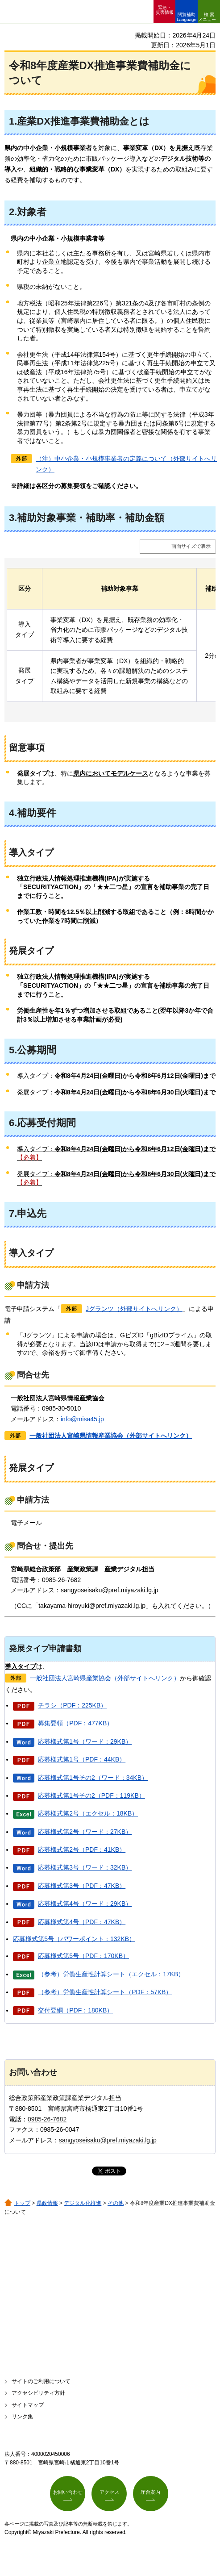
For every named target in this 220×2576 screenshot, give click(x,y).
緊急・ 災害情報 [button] (165, 10)
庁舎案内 (150, 2492)
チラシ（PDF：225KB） (72, 1705)
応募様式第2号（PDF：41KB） (81, 1849)
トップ (22, 2203)
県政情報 (47, 2203)
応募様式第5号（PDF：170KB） (83, 1955)
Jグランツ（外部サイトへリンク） (134, 1308)
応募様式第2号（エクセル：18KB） (88, 1813)
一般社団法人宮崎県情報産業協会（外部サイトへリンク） (110, 1435)
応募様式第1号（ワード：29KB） (85, 1741)
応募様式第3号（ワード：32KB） (85, 1867)
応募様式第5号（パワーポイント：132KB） (74, 1938)
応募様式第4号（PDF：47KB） (81, 1921)
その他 (116, 2203)
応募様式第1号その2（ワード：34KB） (93, 1777)
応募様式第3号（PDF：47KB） (81, 1885)
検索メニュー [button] (207, 17)
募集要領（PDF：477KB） (75, 1723)
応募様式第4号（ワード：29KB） (85, 1903)
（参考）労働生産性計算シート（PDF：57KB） (105, 1992)
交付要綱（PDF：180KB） (75, 2010)
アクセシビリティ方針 (38, 2393)
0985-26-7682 (47, 2119)
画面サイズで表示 (191, 546)
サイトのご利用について (41, 2381)
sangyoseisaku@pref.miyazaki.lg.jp (108, 2140)
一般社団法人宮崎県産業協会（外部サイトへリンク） (105, 1678)
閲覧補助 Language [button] (186, 17)
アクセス (109, 2492)
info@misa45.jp (82, 1419)
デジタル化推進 (82, 2203)
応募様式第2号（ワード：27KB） (85, 1831)
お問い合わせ (68, 2492)
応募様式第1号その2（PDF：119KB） (91, 1795)
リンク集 (22, 2416)
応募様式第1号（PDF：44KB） (81, 1759)
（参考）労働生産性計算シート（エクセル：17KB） (111, 1974)
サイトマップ (28, 2405)
